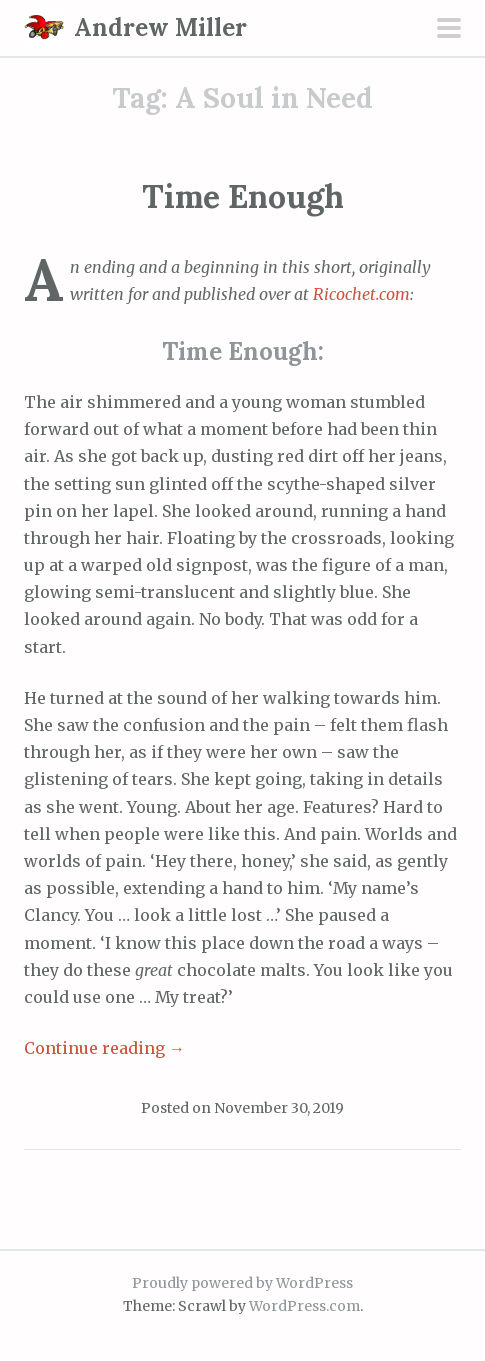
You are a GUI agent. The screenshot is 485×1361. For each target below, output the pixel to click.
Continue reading (104, 1048)
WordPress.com (304, 1306)
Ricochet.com (361, 294)
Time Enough (243, 196)
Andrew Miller (160, 27)
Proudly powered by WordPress (242, 1283)
